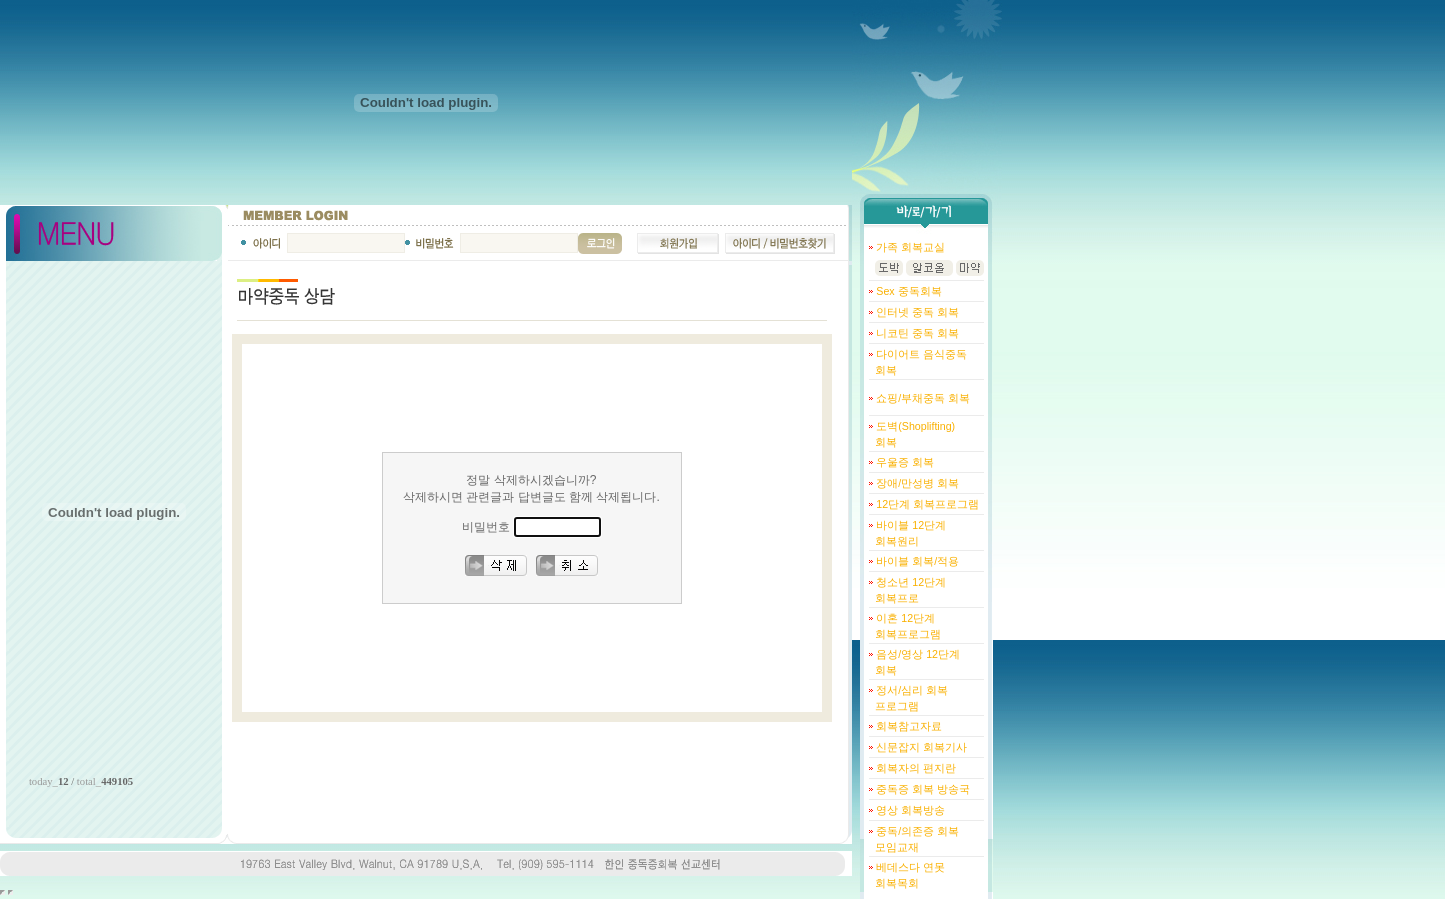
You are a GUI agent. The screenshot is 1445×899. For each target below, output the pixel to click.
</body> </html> (10, 892)
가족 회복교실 (909, 247)
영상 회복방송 (909, 810)
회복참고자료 (907, 726)
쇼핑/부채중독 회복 (921, 398)
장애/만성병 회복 (916, 483)
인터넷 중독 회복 (916, 312)
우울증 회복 (903, 462)
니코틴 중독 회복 (916, 333)
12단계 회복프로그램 (926, 504)
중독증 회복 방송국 (921, 789)
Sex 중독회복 (907, 291)
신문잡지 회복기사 (920, 747)
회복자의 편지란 (914, 768)
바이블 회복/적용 (916, 561)
